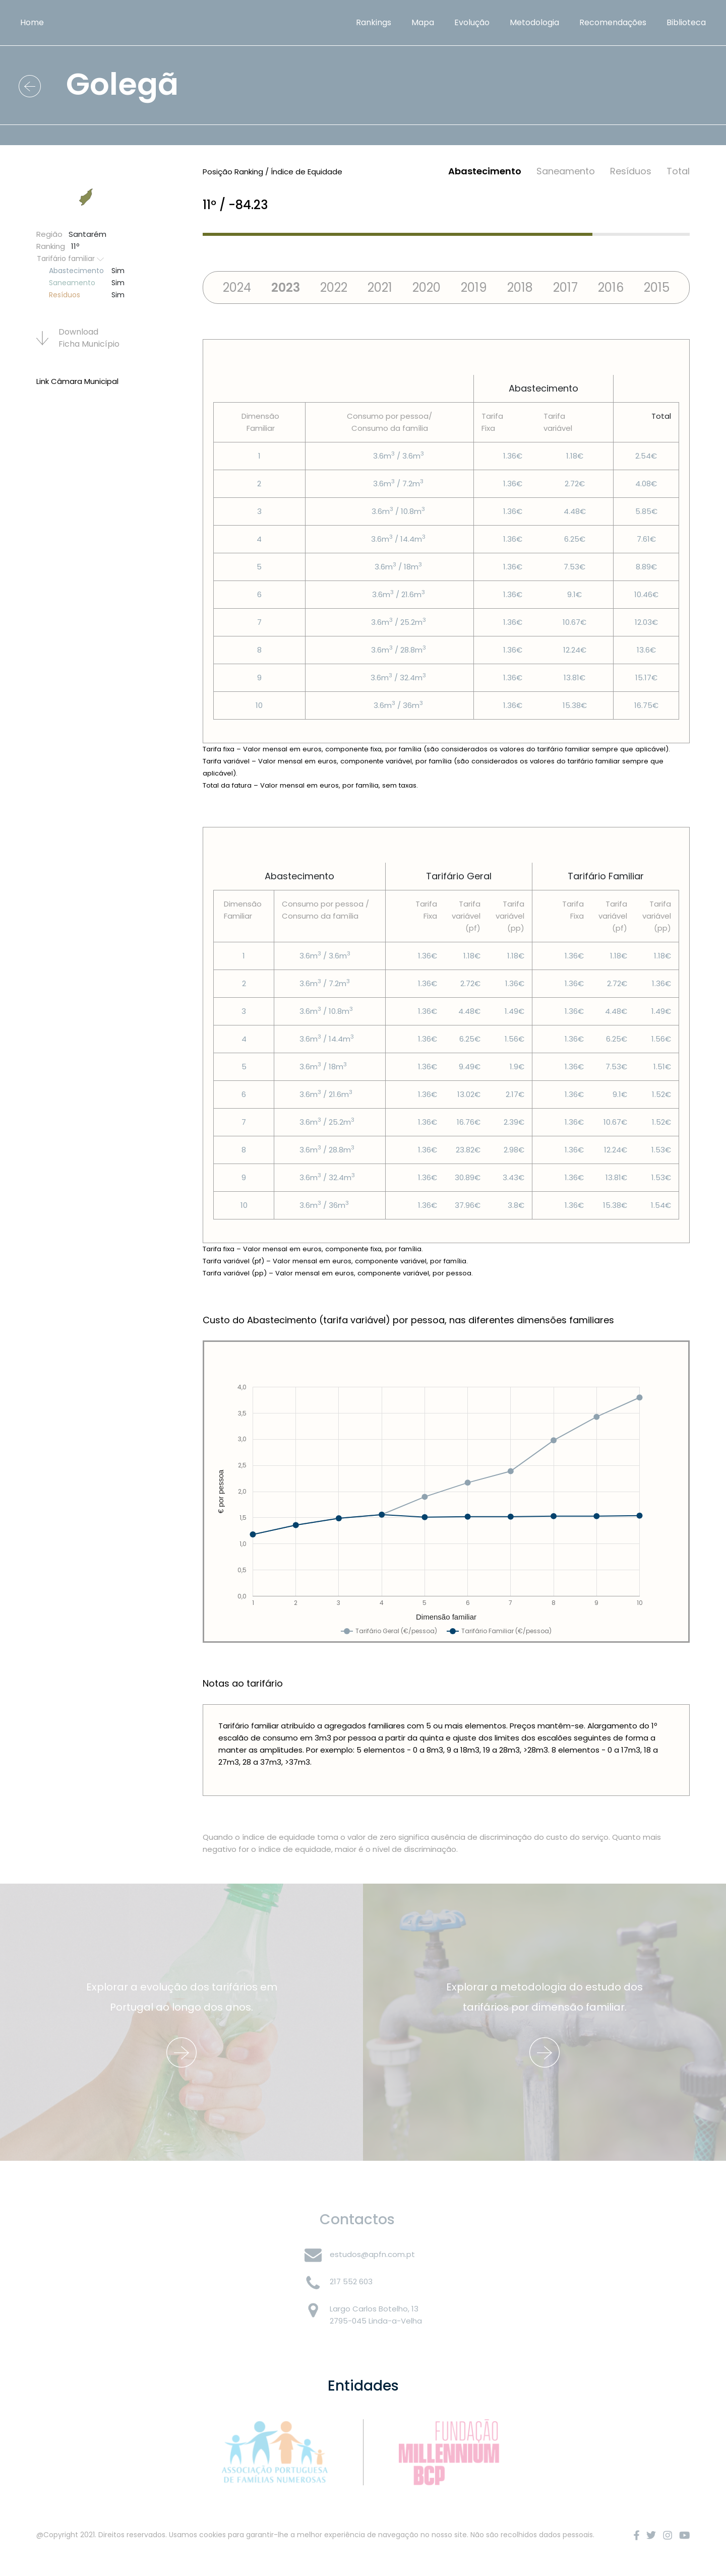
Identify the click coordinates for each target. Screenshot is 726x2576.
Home (32, 22)
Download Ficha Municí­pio (77, 338)
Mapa (422, 22)
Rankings (373, 22)
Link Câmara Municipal (77, 381)
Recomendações (612, 22)
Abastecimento (484, 171)
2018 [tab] (520, 287)
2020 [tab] (426, 287)
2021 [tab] (380, 287)
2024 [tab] (237, 287)
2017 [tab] (565, 287)
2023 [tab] (285, 287)
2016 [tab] (611, 287)
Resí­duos (630, 171)
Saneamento (565, 171)
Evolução (472, 22)
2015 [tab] (657, 287)
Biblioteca (686, 22)
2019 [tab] (474, 287)
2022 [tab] (333, 287)
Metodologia (534, 22)
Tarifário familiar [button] (70, 258)
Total (678, 171)
